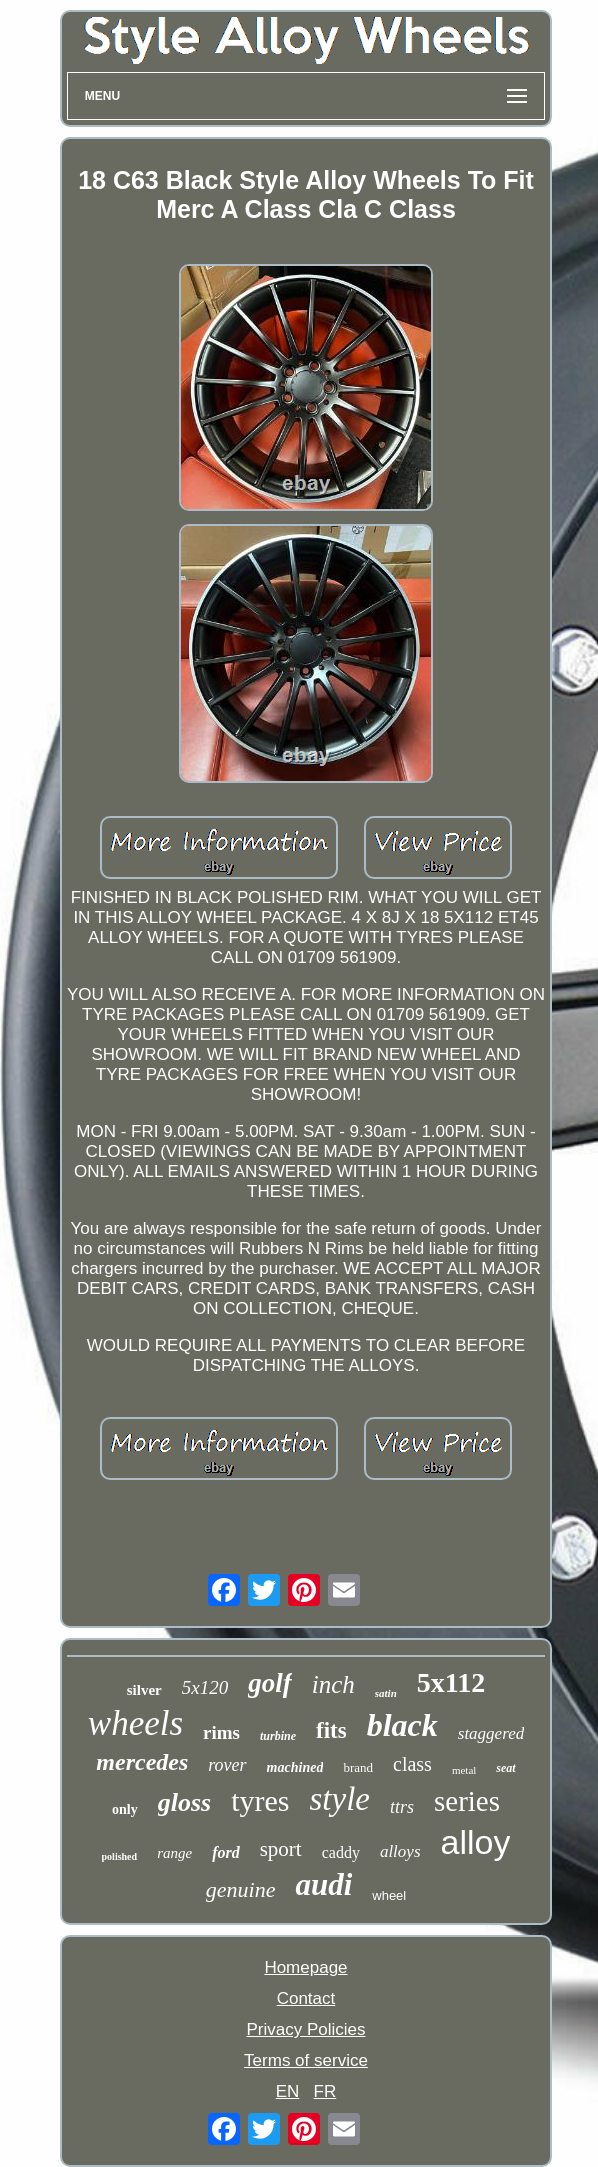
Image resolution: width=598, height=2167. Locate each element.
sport (281, 1849)
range (174, 1853)
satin (386, 1693)
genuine (241, 1889)
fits (331, 1730)
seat (505, 1768)
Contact (306, 1998)
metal (464, 1770)
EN (288, 2091)
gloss (184, 1802)
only (125, 1809)
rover (227, 1765)
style (339, 1799)
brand (358, 1767)
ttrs (402, 1807)
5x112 (451, 1682)
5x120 (205, 1687)
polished (120, 1856)
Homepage (305, 1967)
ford (226, 1852)
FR (325, 2091)
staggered (491, 1733)
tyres (260, 1800)
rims (221, 1732)
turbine (278, 1736)
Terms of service (306, 2060)
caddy (341, 1852)
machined (295, 1767)
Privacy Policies (305, 2029)
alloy (476, 1842)
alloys (400, 1851)
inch (333, 1684)
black (402, 1725)
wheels (135, 1723)
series (467, 1801)
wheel (389, 1895)
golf (270, 1683)
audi (323, 1884)
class (412, 1764)
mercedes (142, 1762)
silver (144, 1690)
